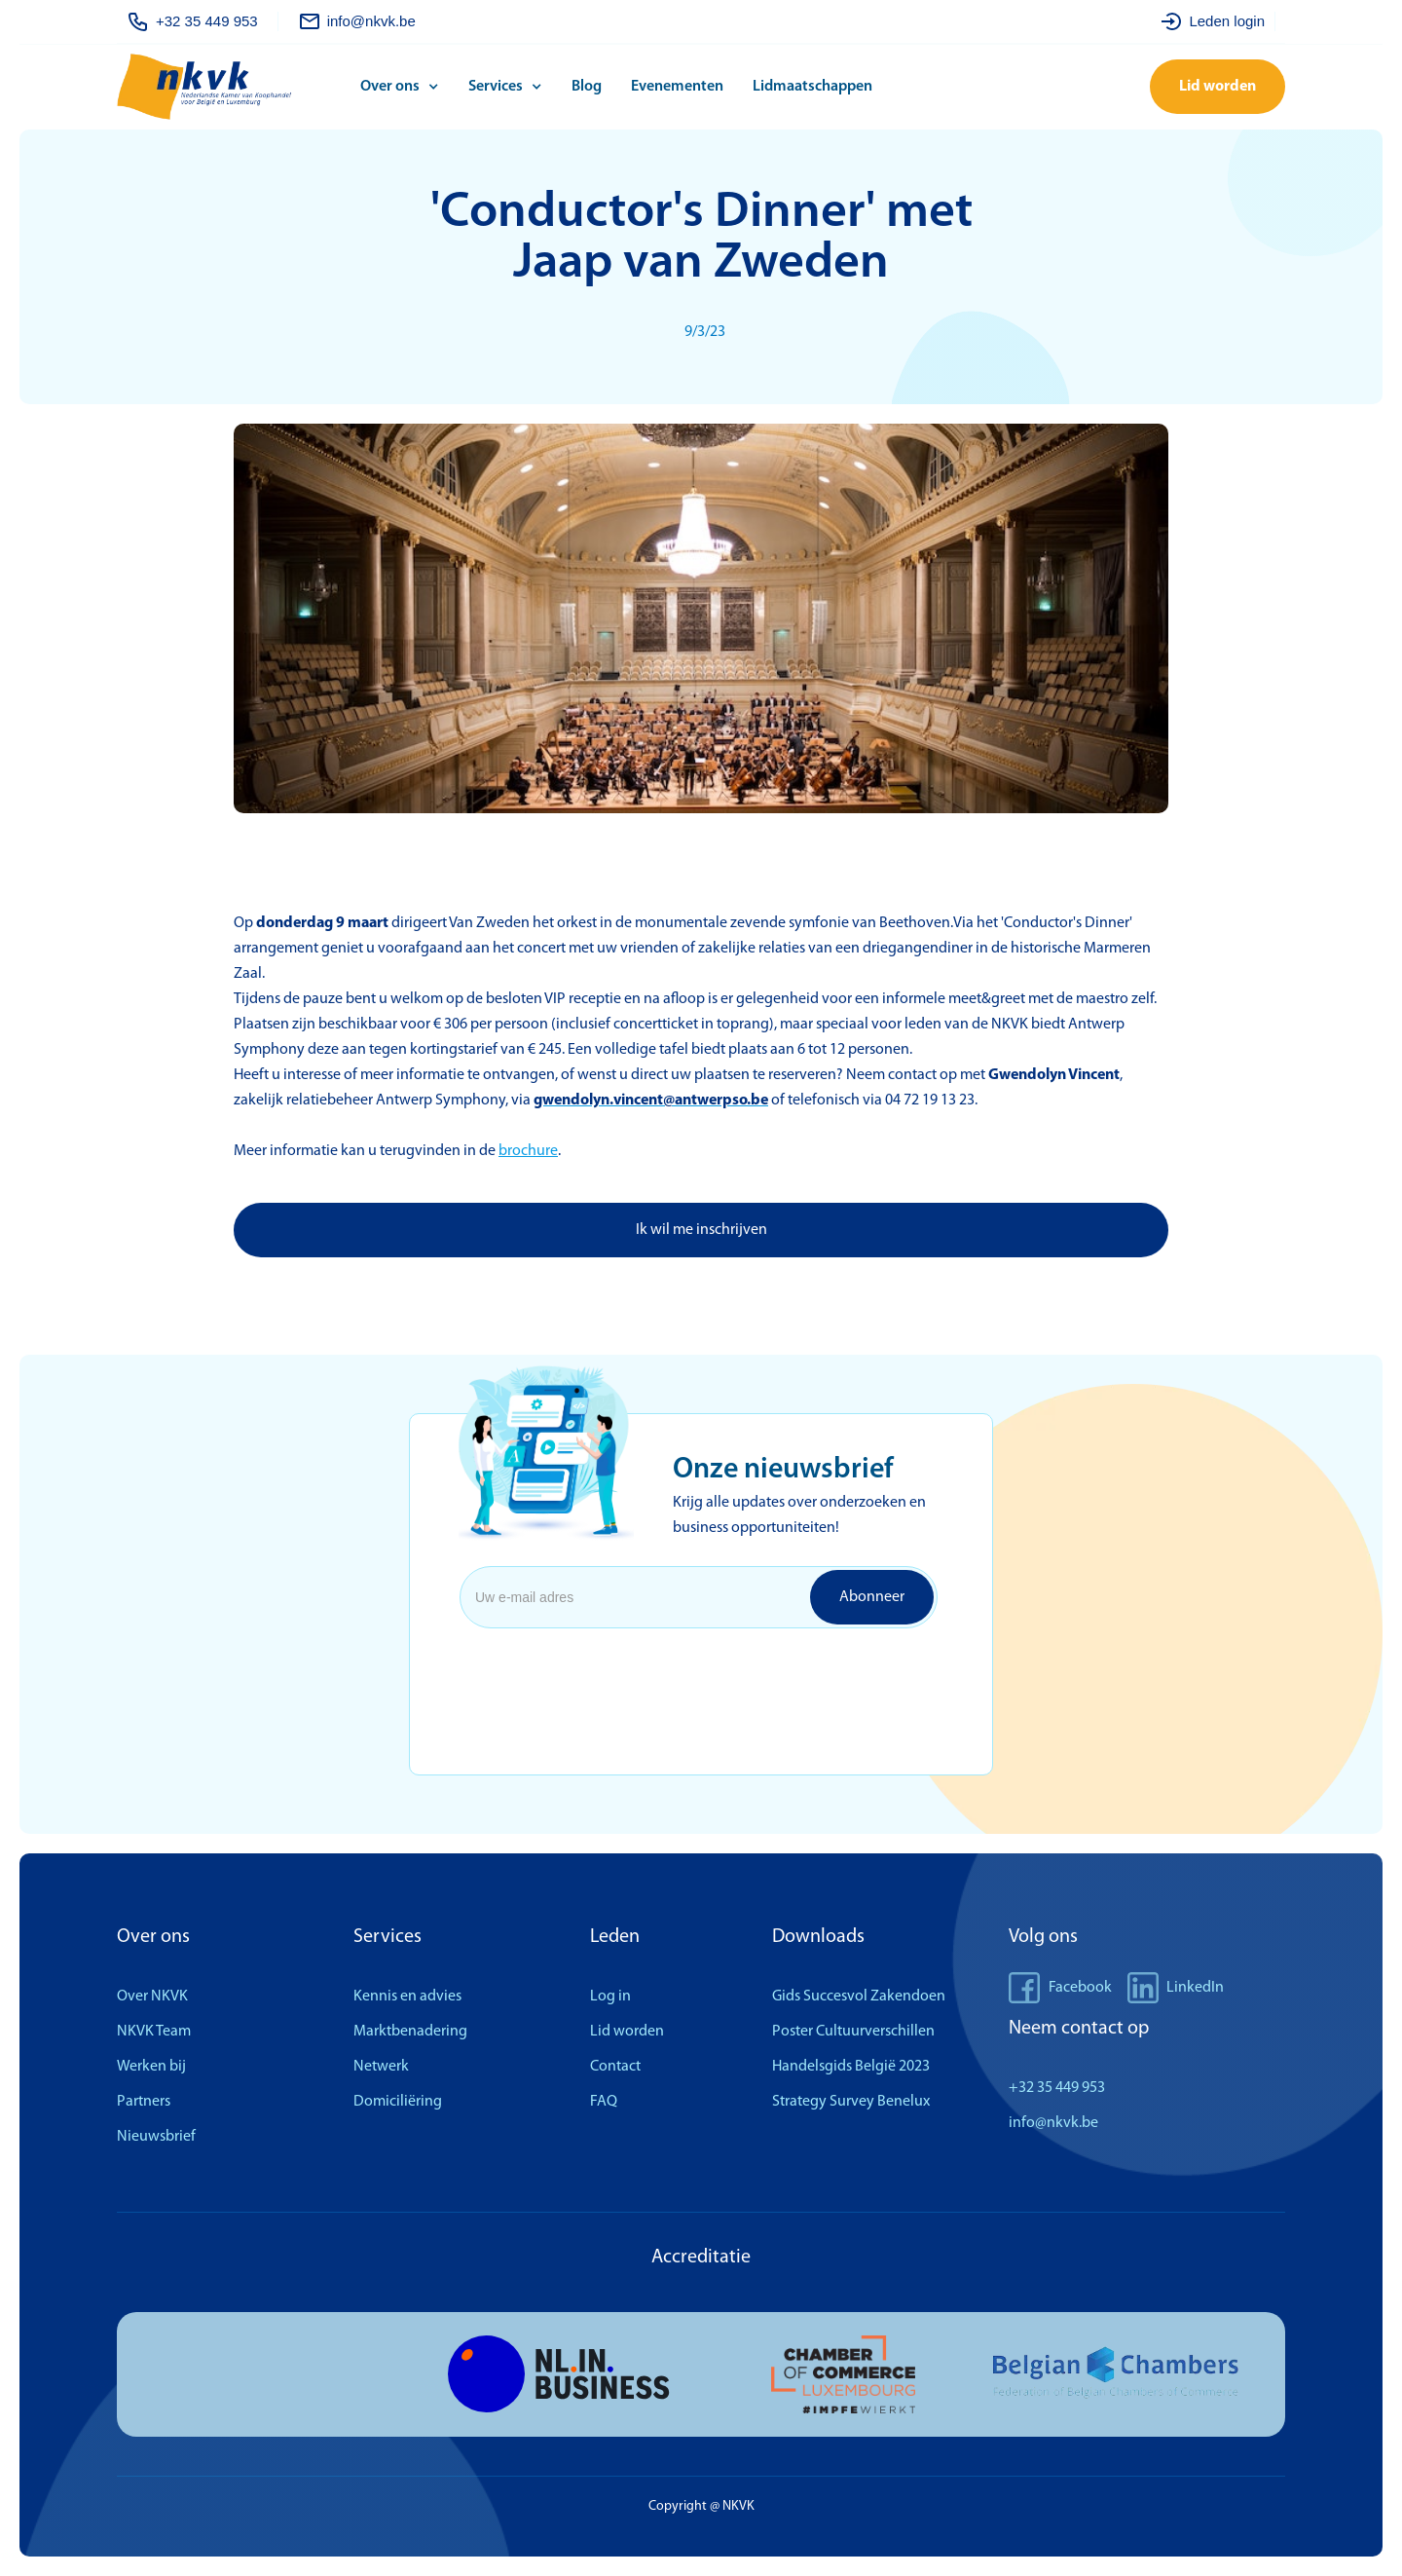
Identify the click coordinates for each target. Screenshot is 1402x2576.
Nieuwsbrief (156, 2137)
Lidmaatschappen (812, 86)
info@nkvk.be (1053, 2123)
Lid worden (1217, 86)
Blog (587, 86)
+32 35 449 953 (1057, 2088)
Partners (143, 2101)
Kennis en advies (407, 1996)
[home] (233, 87)
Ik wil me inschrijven (701, 1230)
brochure (528, 1151)
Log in (610, 1996)
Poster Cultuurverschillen (853, 2031)
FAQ (603, 2101)
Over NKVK (152, 1996)
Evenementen (677, 86)
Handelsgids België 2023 (851, 2066)
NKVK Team (154, 2031)
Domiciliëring (397, 2101)
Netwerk (381, 2066)
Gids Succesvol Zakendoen (858, 1996)
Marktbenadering (410, 2031)
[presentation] (617, 1674)
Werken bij (151, 2066)
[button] (404, 87)
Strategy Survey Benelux (851, 2101)
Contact (615, 2066)
